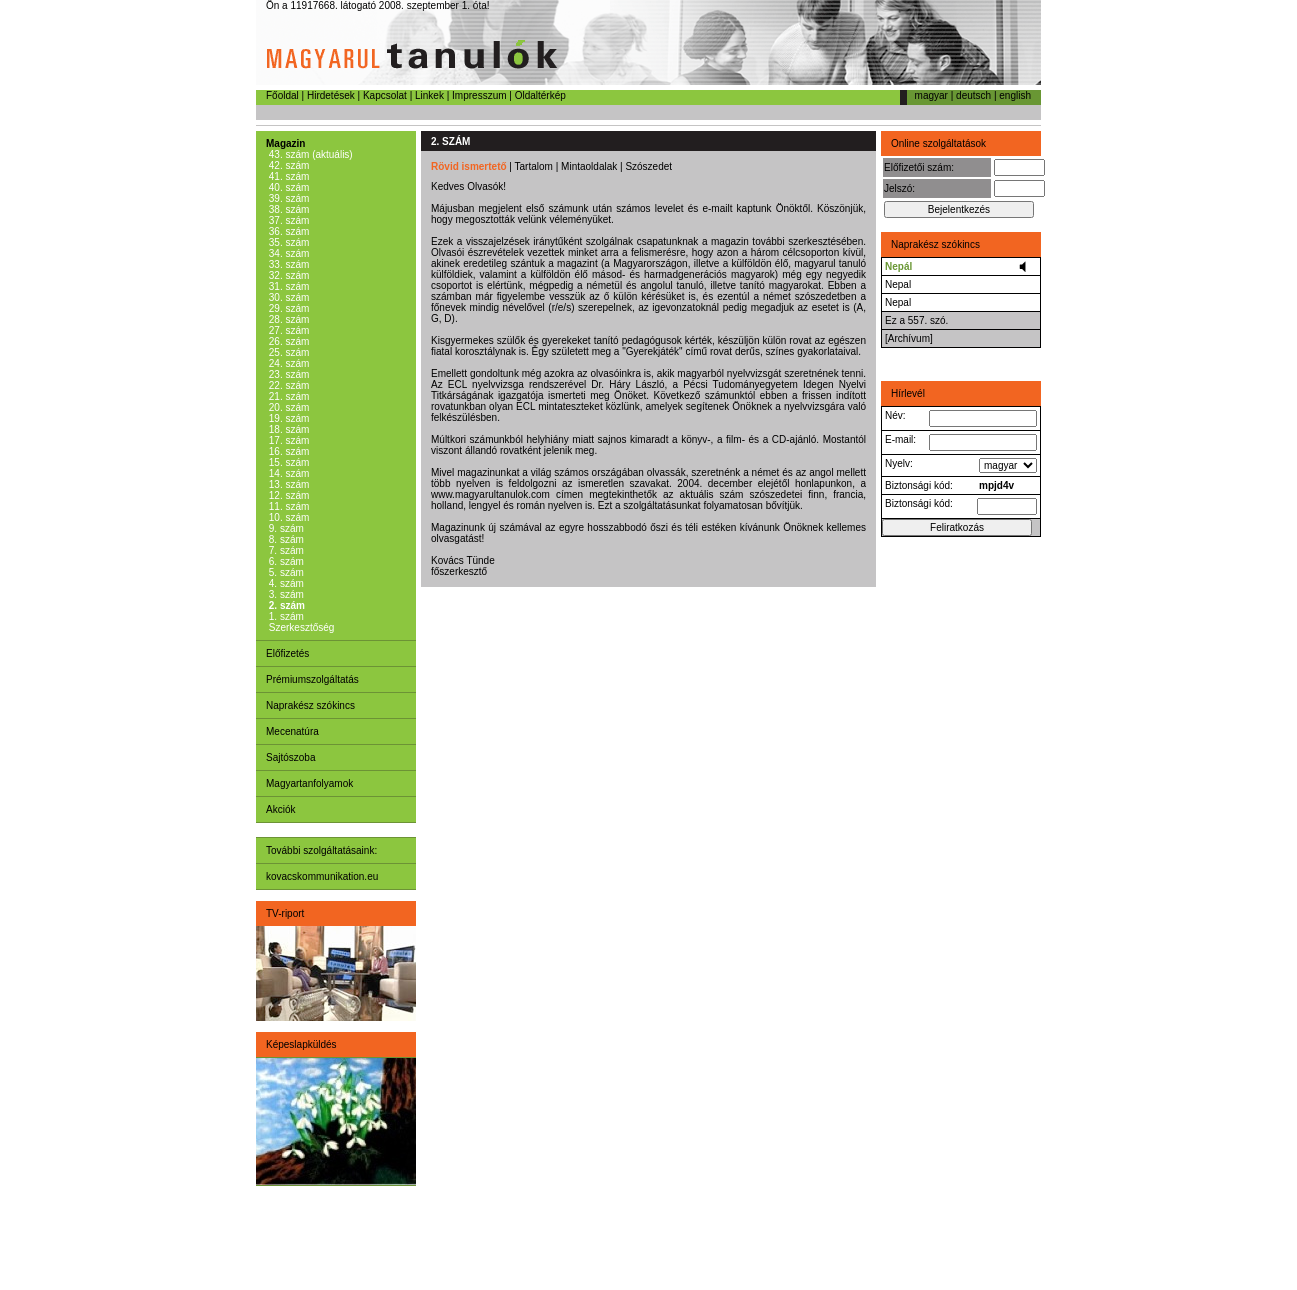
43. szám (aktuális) (309, 154)
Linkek (429, 95)
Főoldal (282, 95)
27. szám (287, 330)
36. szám (287, 231)
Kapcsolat (385, 95)
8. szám (285, 539)
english (1015, 95)
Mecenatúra (292, 731)
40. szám (287, 187)
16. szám (287, 451)
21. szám (287, 396)
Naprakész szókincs (310, 705)
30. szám (287, 297)
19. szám (287, 418)
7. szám (285, 550)
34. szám (287, 253)
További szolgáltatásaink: (321, 850)
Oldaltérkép (540, 95)
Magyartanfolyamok (309, 783)
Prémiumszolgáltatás (312, 679)
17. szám (287, 440)
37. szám (287, 220)
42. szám (287, 165)
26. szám (287, 341)
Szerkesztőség (300, 627)
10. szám (287, 517)
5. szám (285, 572)
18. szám (287, 429)
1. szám (285, 616)
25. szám (287, 352)
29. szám (287, 308)
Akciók (280, 809)
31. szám (287, 286)
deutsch (973, 95)
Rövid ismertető (469, 166)
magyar (931, 95)
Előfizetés (287, 653)
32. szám (287, 275)
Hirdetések (331, 95)
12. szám (287, 495)
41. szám (287, 176)
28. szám (287, 319)
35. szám (287, 242)
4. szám (285, 583)
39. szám (287, 198)
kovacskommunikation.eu (322, 876)
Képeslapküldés (301, 1044)
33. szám (287, 264)
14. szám (287, 473)
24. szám (287, 363)
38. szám (287, 209)
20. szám (287, 407)
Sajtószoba (290, 757)
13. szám (287, 484)
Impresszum (479, 95)
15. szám (287, 462)
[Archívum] (909, 338)
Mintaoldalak (589, 166)
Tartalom (534, 166)
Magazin (285, 143)
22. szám (287, 385)
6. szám (285, 561)
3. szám (285, 594)
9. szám (285, 528)
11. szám (287, 506)
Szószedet (648, 166)
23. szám (287, 374)
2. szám (285, 605)
